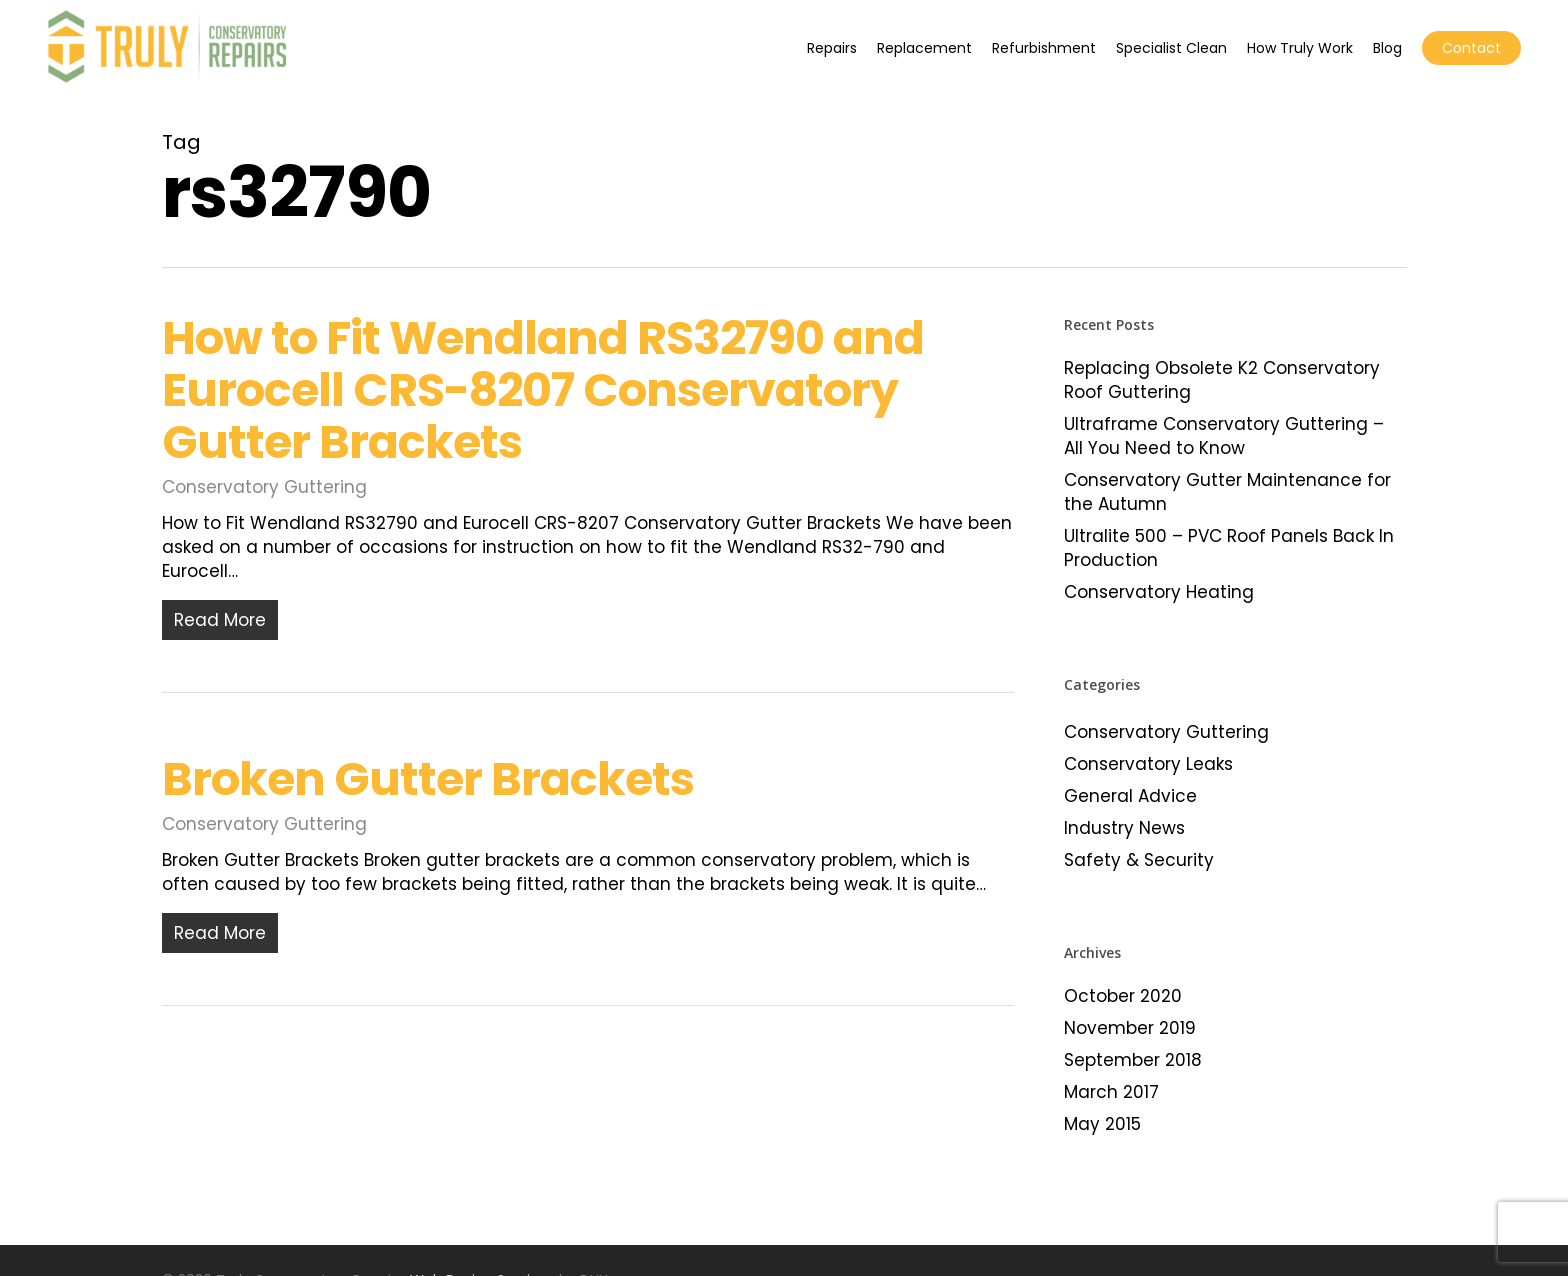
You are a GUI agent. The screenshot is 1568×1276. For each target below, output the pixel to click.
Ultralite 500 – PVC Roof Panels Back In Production (1229, 548)
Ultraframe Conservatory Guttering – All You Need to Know (1224, 436)
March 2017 (1111, 1092)
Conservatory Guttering (264, 487)
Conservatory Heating (1159, 592)
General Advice (1130, 796)
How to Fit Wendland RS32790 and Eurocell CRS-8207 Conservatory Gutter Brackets (543, 390)
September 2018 (1133, 1060)
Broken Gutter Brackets (428, 793)
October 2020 (1123, 996)
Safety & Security (1139, 860)
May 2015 (1102, 1124)
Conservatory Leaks (1148, 764)
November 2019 (1130, 1028)
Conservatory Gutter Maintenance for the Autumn (1227, 492)
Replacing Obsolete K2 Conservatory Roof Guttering (1222, 380)
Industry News (1124, 828)
